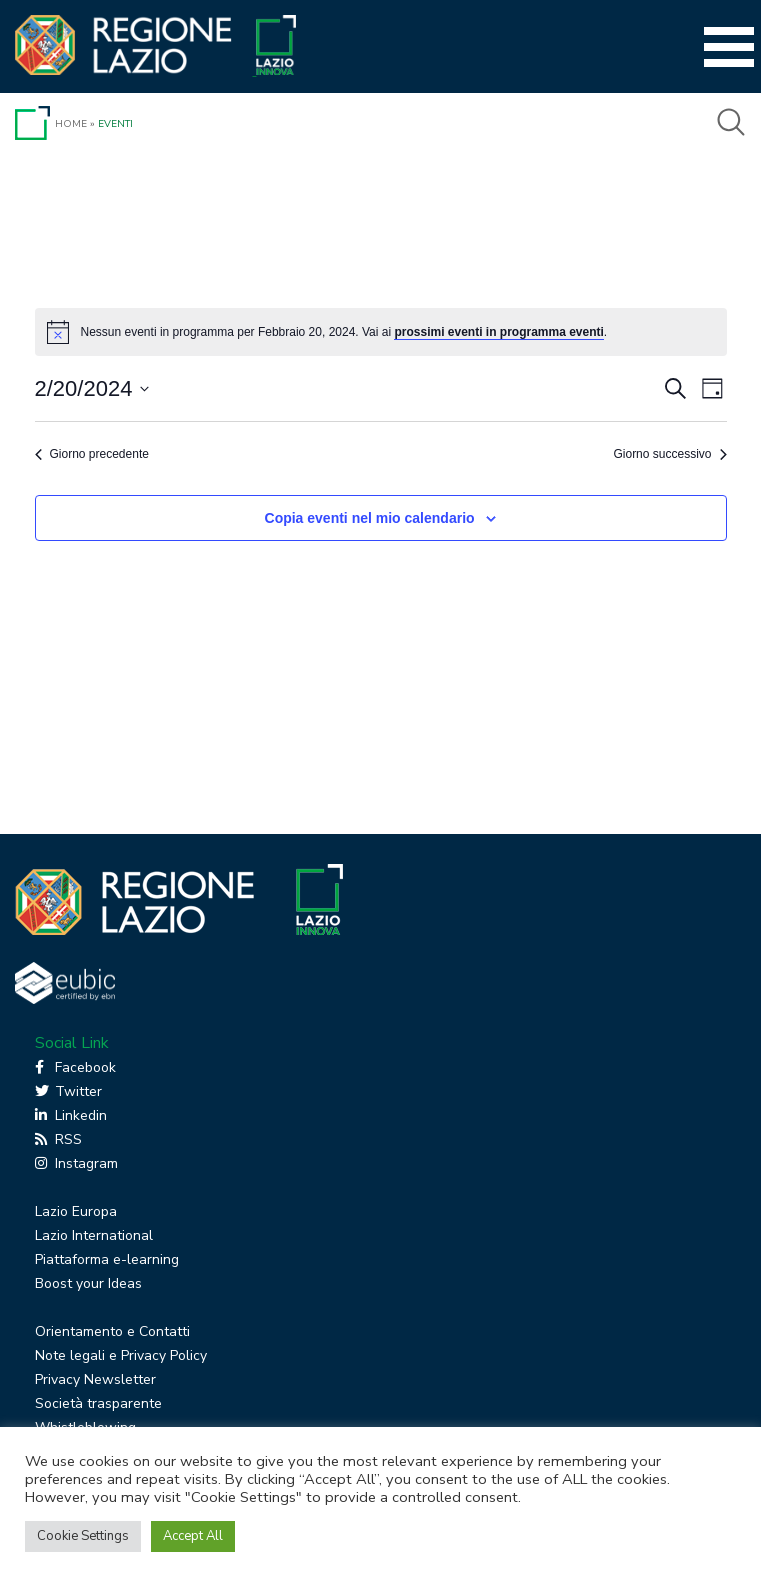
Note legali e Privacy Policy (121, 1355)
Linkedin (71, 1115)
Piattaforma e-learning (107, 1259)
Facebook (75, 1067)
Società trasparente (98, 1403)
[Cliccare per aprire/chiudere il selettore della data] (92, 388)
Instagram (76, 1163)
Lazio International (94, 1235)
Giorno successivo (669, 454)
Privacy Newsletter (95, 1379)
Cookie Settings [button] (83, 1536)
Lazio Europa (76, 1211)
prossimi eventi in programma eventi (498, 332)
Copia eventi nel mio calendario (370, 518)
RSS (58, 1139)
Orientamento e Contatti (112, 1331)
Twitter (68, 1091)
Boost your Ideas (88, 1283)
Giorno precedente (92, 454)
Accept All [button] (193, 1536)
